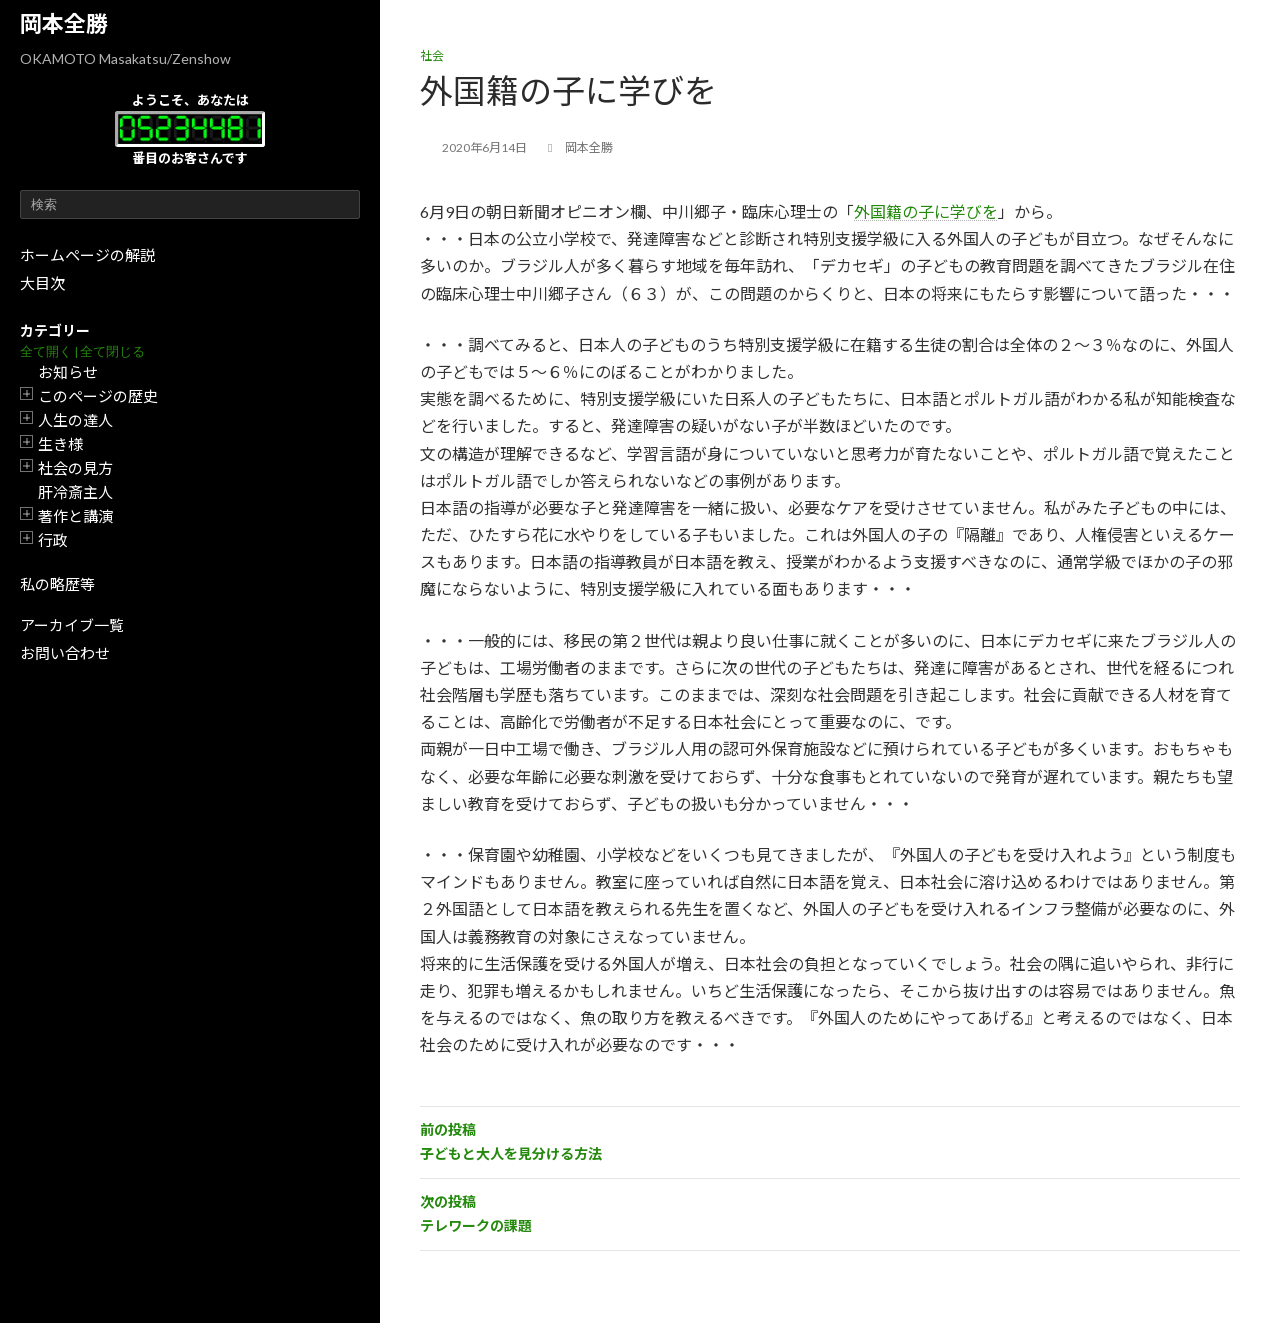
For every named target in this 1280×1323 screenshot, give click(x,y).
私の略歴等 (57, 584)
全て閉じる (112, 351)
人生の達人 (75, 420)
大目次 (42, 283)
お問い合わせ (65, 653)
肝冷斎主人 (75, 492)
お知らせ (68, 372)
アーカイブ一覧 (72, 625)
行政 (53, 540)
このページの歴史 (98, 396)
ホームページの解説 (87, 255)
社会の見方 (75, 468)
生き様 (60, 444)
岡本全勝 (64, 23)
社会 (432, 55)
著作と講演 (75, 516)
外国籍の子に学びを (926, 211)
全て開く (46, 351)
